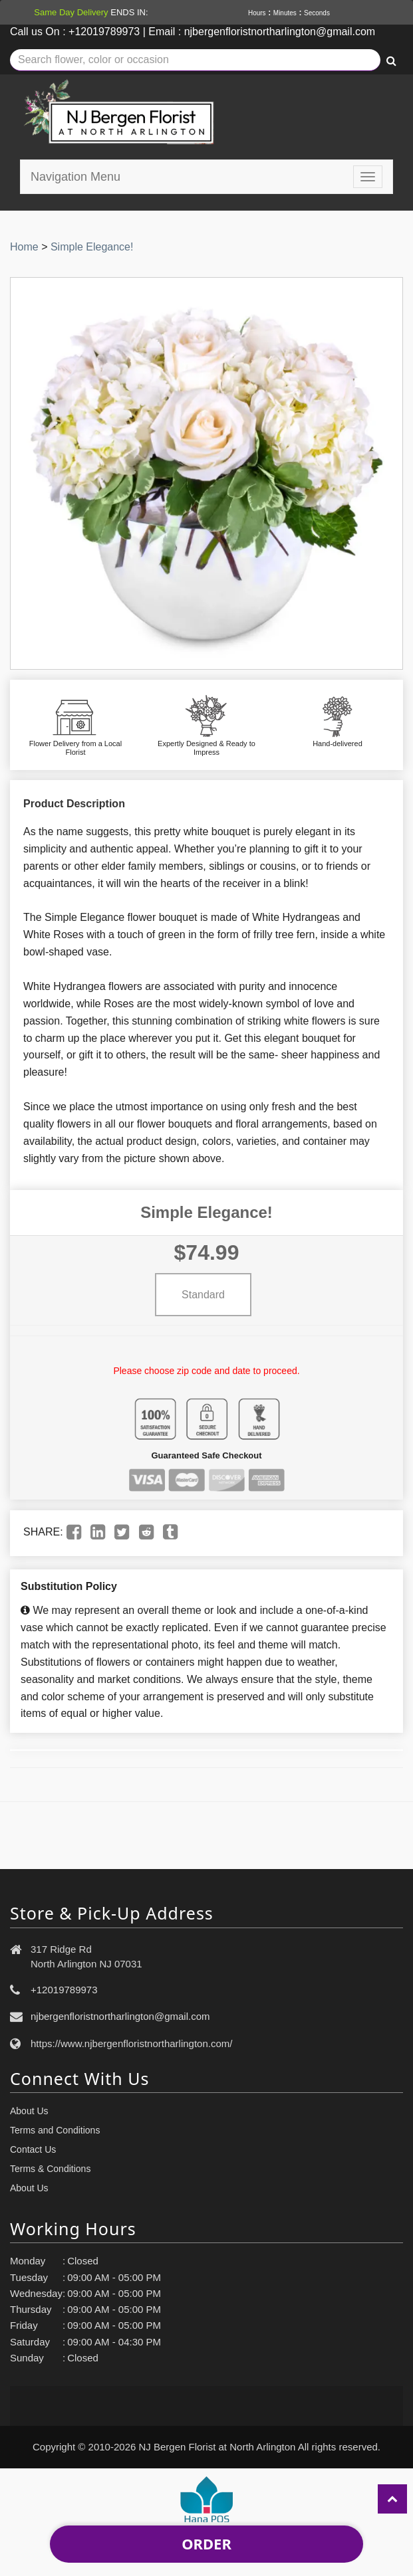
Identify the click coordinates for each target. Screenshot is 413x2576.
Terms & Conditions (50, 2168)
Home (24, 246)
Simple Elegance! (92, 246)
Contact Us (33, 2149)
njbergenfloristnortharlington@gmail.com (120, 2016)
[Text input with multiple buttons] (195, 60)
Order (206, 2543)
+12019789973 (64, 1989)
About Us (29, 2111)
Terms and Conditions (55, 2130)
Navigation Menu (75, 176)
